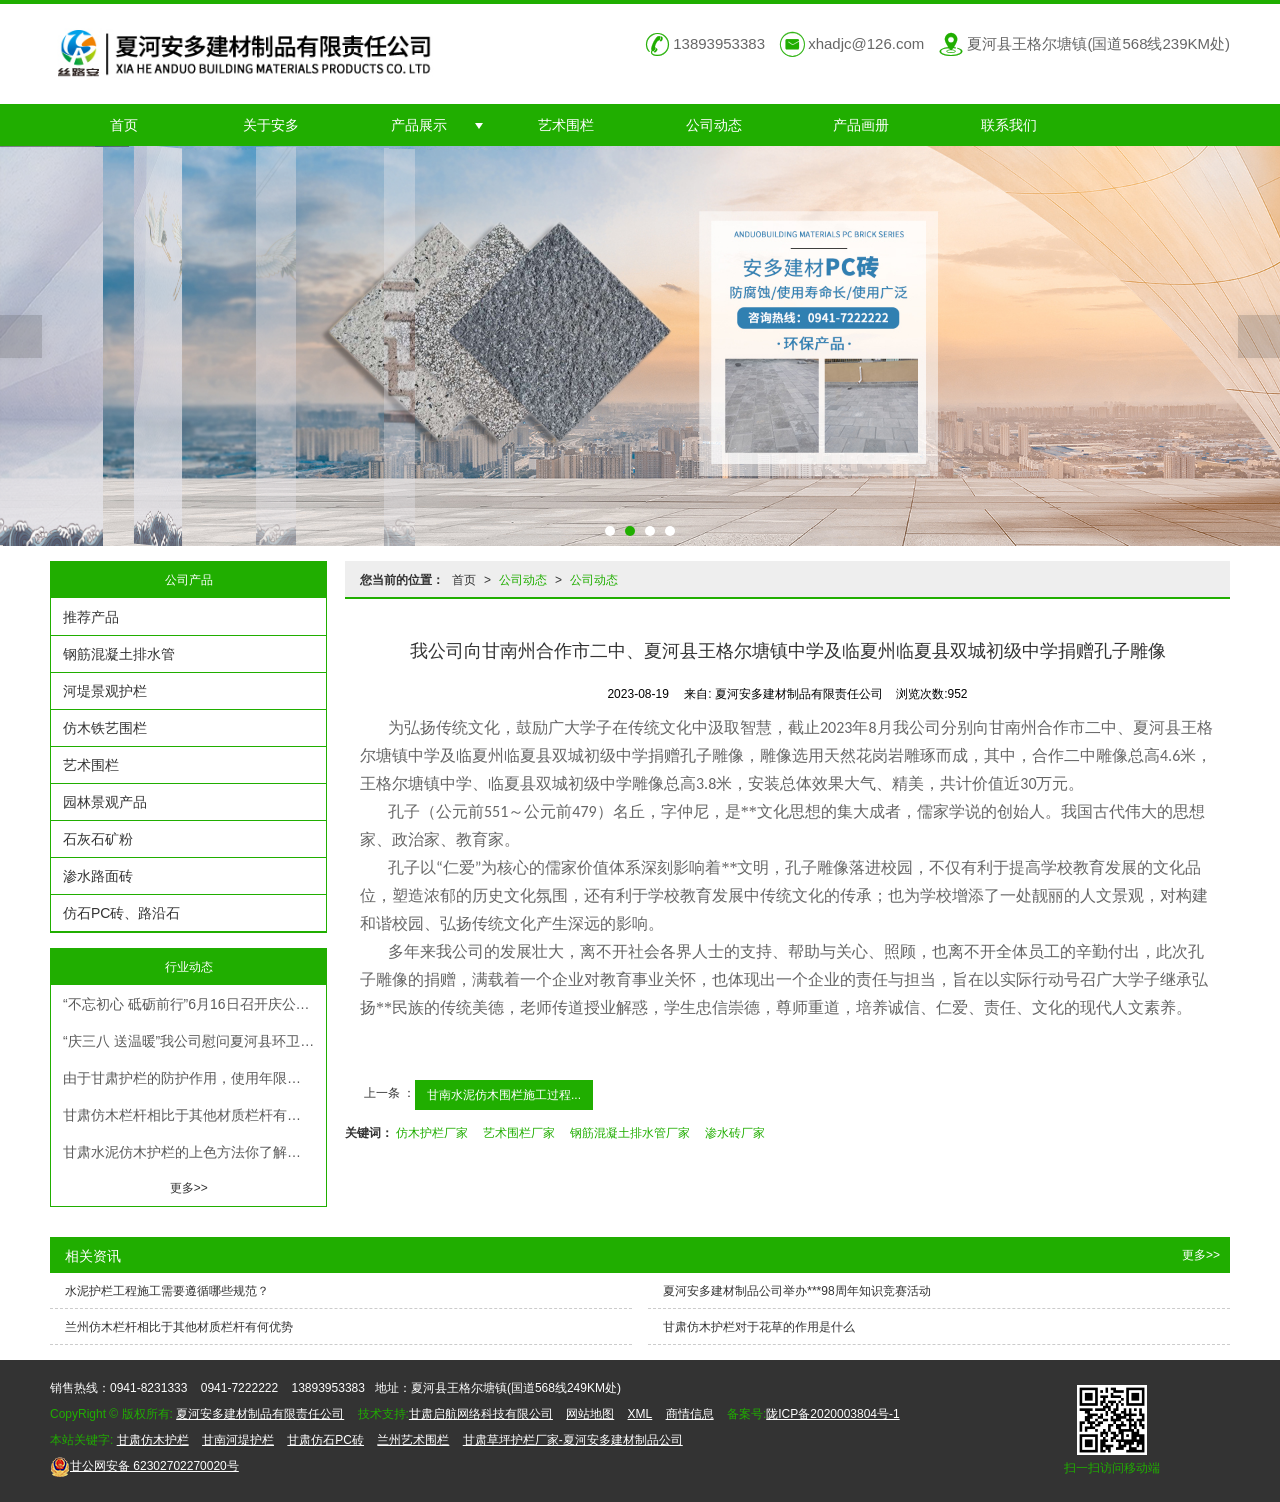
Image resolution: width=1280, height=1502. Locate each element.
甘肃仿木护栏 (153, 1440)
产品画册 (861, 125)
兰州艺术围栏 (413, 1440)
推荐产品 (91, 617)
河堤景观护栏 (105, 691)
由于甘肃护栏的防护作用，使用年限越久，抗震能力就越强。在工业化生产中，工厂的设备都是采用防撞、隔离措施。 (194, 1078)
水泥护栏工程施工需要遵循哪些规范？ (167, 1291)
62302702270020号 (144, 1466)
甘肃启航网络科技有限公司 (481, 1414)
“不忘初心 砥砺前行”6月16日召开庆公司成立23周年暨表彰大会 (194, 1004)
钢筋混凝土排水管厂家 (630, 1133)
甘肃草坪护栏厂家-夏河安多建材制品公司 (573, 1440)
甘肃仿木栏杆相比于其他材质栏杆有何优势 (194, 1115)
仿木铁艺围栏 (105, 728)
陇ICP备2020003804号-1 (832, 1414)
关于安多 (271, 125)
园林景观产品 (105, 802)
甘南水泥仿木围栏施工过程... (504, 1095)
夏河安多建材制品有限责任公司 (260, 1414)
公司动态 (714, 125)
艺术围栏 (566, 125)
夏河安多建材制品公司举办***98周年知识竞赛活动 (796, 1291)
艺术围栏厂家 (519, 1133)
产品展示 (419, 125)
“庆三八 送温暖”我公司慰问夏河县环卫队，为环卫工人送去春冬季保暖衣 (194, 1041)
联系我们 (1009, 125)
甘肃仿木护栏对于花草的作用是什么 (759, 1327)
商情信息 (690, 1414)
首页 (124, 125)
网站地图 (590, 1414)
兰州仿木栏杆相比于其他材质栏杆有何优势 (179, 1327)
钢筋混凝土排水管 (119, 654)
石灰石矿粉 (98, 839)
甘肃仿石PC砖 (325, 1440)
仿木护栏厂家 (432, 1133)
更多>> (189, 1188)
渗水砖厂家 (735, 1133)
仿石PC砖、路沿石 (121, 913)
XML (640, 1414)
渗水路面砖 (98, 876)
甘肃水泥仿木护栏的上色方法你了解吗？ (189, 1152)
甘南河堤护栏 (238, 1440)
